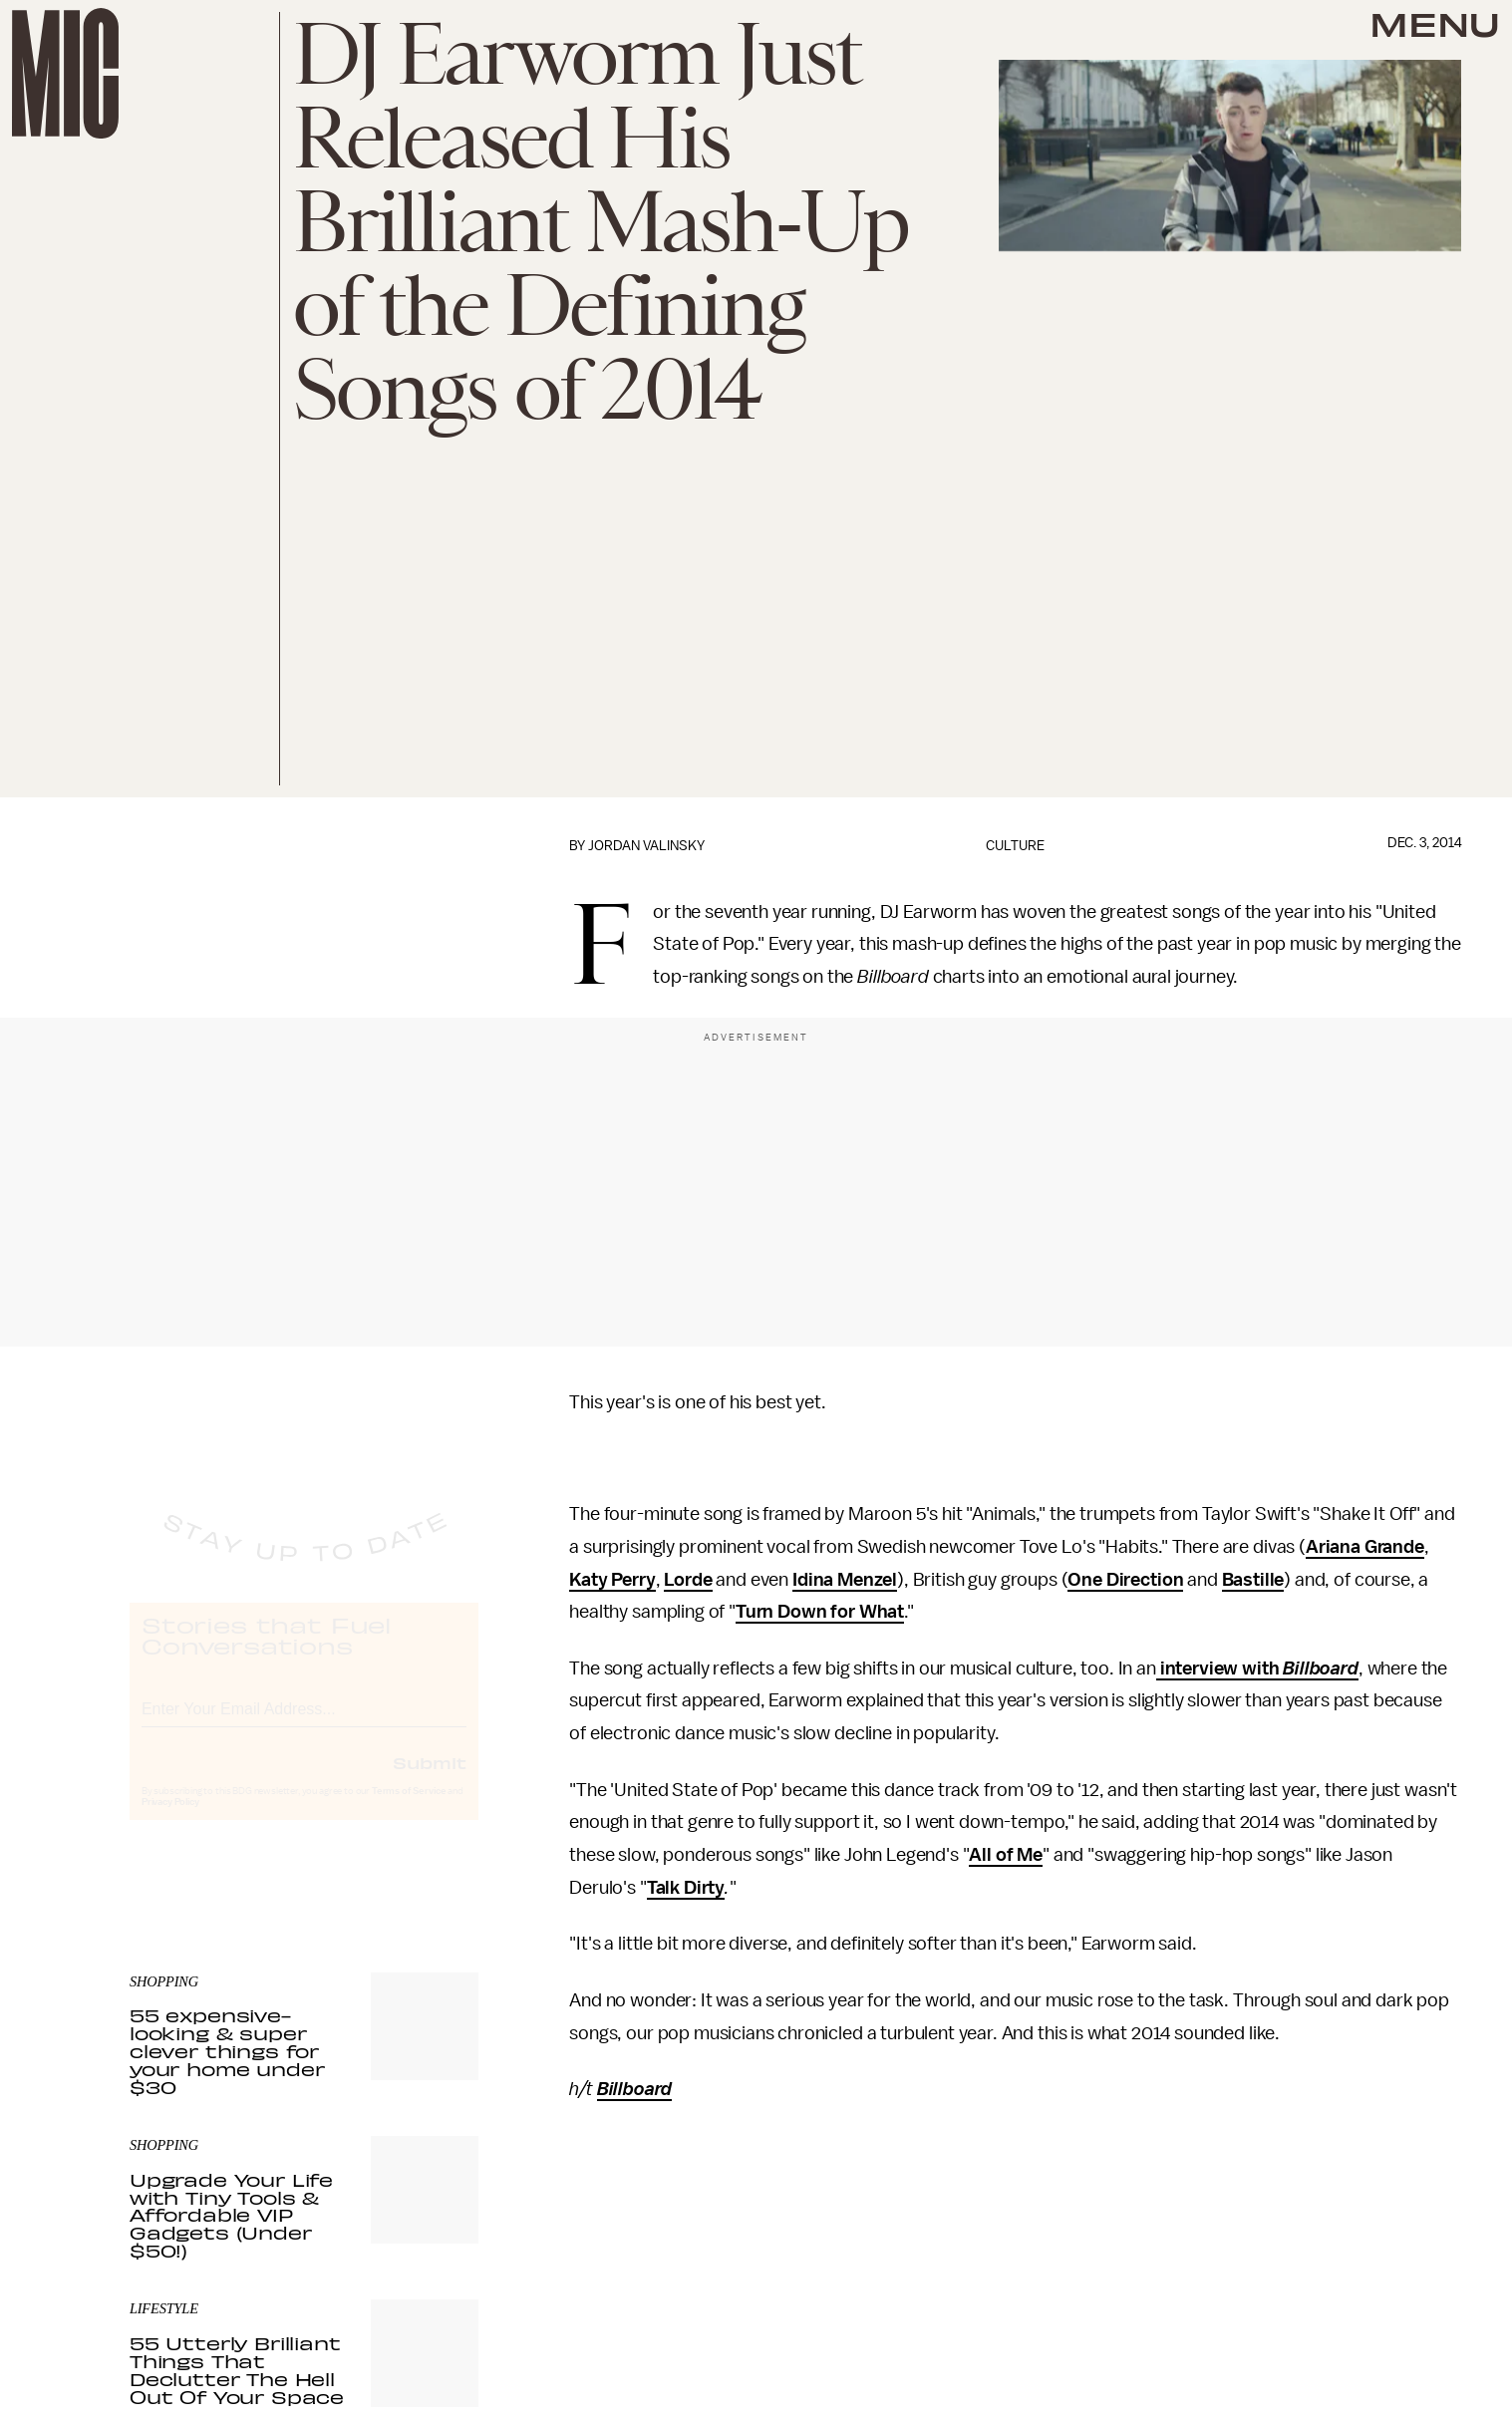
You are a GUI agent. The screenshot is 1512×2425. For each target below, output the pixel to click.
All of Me (1006, 1855)
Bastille (1253, 1580)
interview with (1219, 1668)
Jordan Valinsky (646, 845)
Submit (429, 1781)
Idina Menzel (844, 1580)
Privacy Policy (170, 1821)
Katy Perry (612, 1580)
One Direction (1125, 1580)
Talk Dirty (686, 1888)
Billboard (1321, 1668)
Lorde (688, 1580)
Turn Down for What (820, 1612)
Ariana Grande (1365, 1547)
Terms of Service (409, 1810)
